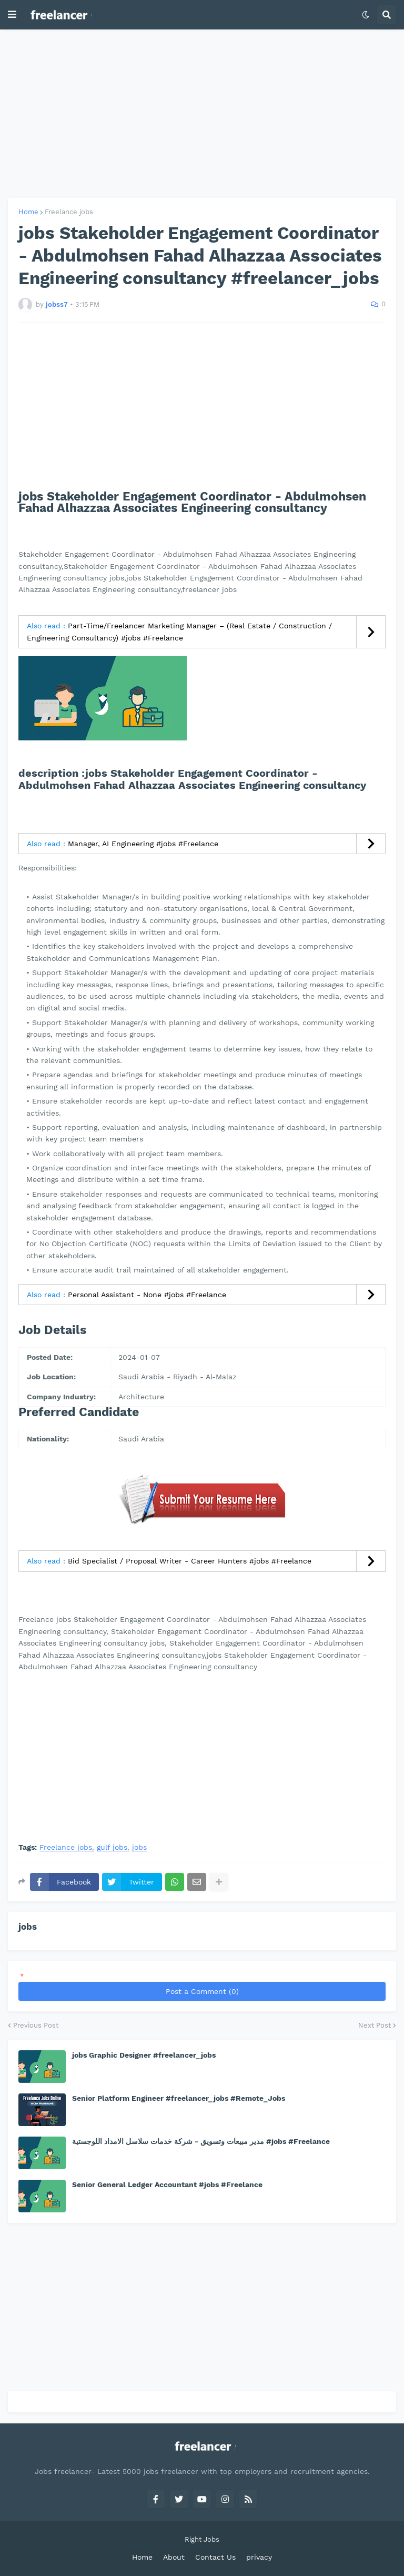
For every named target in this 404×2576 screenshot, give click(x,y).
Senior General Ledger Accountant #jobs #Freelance (167, 2184)
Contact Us (215, 2557)
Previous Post (35, 2025)
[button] (12, 14)
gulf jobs (112, 1847)
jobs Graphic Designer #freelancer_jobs (144, 2055)
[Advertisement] (202, 113)
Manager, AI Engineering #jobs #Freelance (143, 843)
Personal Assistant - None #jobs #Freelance (147, 1294)
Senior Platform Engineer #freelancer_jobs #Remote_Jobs (178, 2098)
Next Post (374, 2025)
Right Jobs (202, 2539)
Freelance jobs (69, 211)
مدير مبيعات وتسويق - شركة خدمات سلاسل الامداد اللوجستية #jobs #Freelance (201, 2141)
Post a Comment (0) (202, 1991)
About (174, 2557)
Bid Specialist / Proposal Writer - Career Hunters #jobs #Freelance (189, 1561)
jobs (139, 1847)
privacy (259, 2557)
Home (28, 211)
